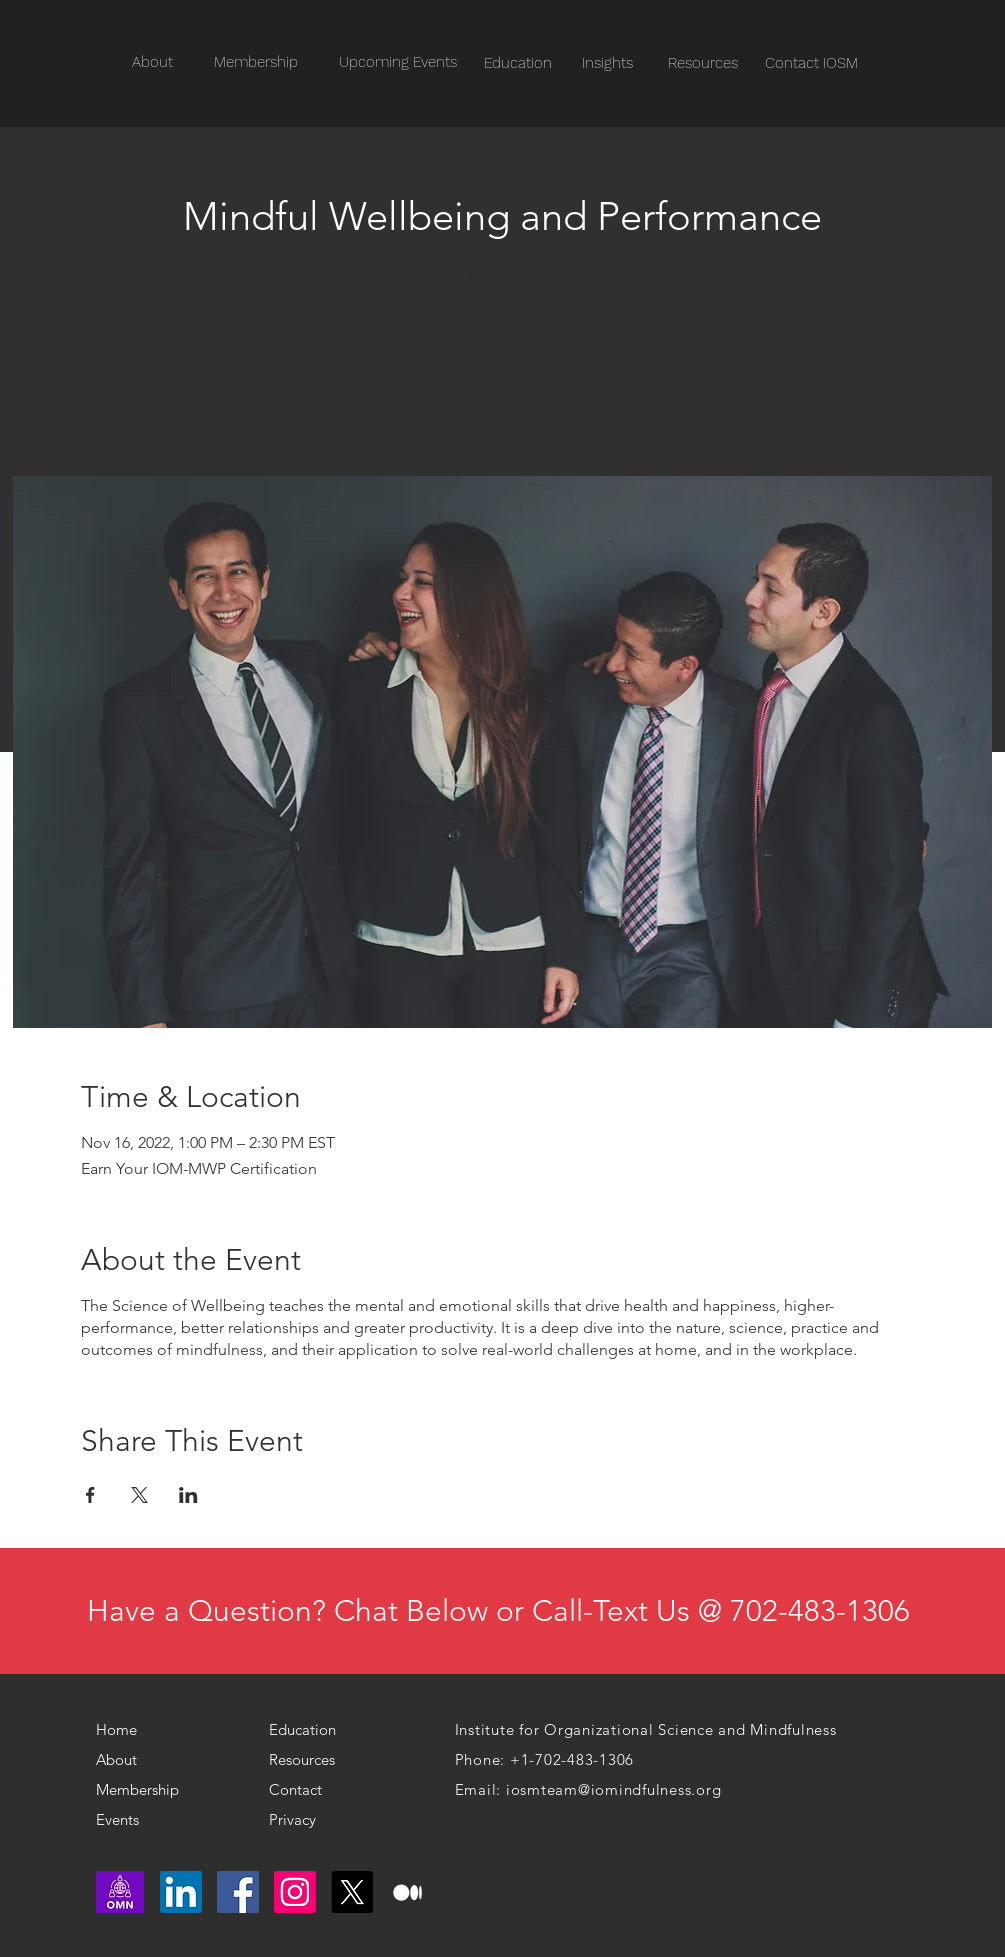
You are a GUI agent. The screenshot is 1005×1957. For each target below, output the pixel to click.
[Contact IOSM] (811, 63)
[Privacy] (301, 1820)
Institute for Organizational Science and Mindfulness (646, 1729)
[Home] (124, 1730)
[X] (352, 1892)
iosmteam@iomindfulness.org (614, 1789)
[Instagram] (295, 1892)
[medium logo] (409, 1892)
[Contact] (309, 1790)
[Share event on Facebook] (90, 1495)
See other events (502, 381)
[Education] (518, 63)
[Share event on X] (139, 1495)
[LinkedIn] (181, 1892)
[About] (128, 1760)
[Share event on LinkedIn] (188, 1495)
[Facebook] (238, 1892)
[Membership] (144, 1790)
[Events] (155, 1820)
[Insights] (608, 63)
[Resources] (703, 63)
